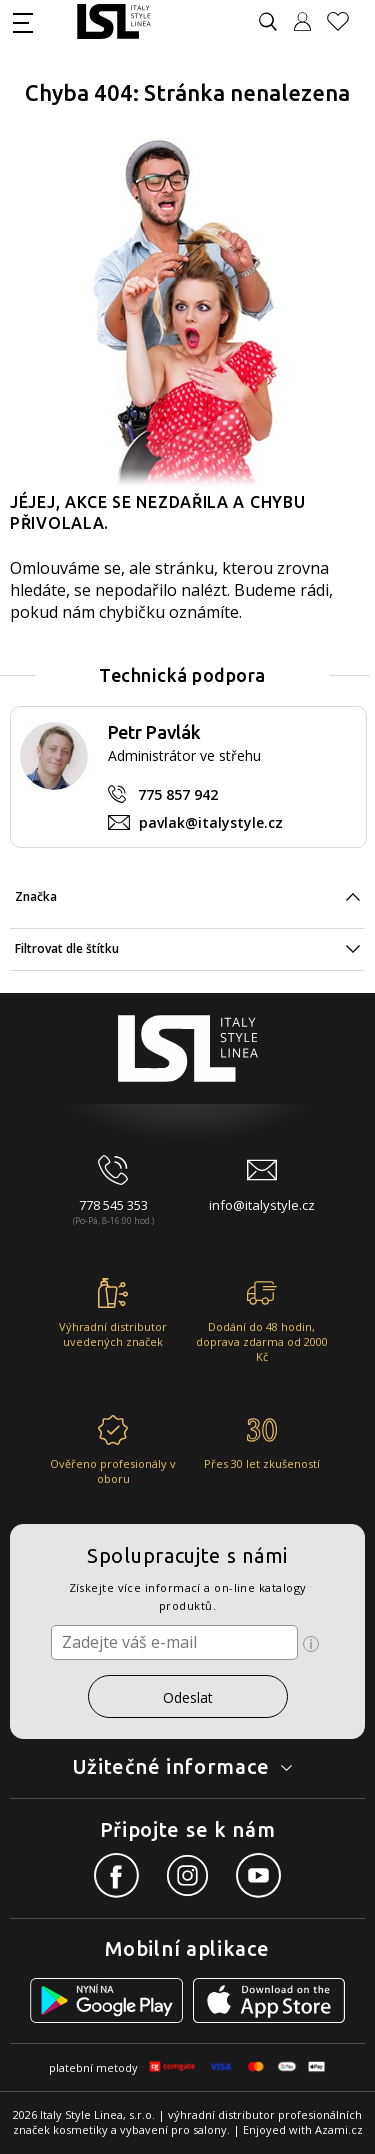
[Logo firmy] (113, 21)
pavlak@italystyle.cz (211, 822)
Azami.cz (339, 2129)
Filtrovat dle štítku (67, 948)
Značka (36, 896)
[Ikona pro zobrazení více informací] (311, 1644)
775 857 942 (178, 794)
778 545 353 (113, 1205)
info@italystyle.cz (262, 1205)
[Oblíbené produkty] (346, 21)
